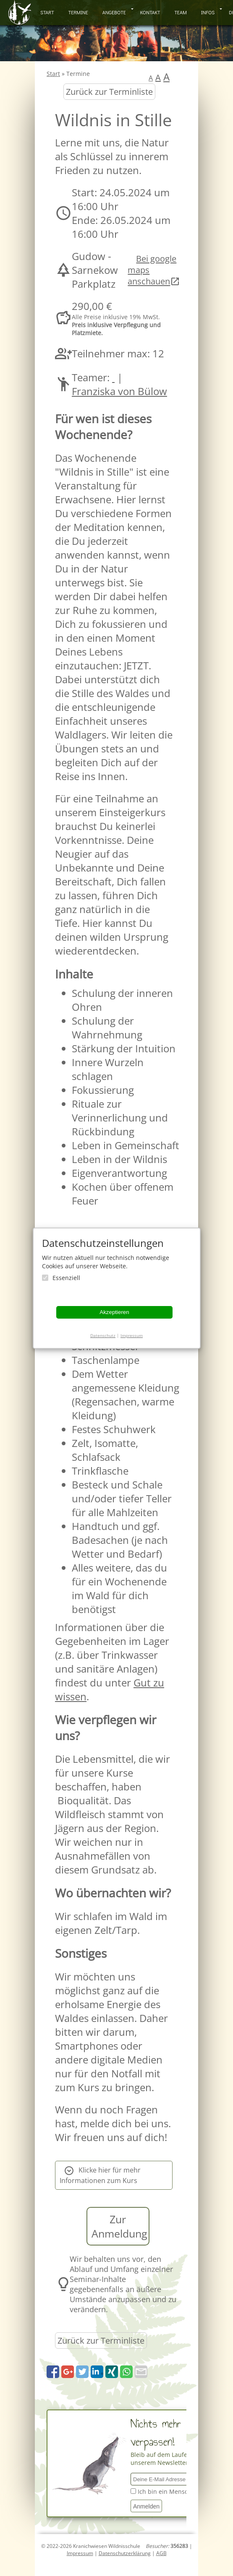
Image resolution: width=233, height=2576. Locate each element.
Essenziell (66, 1278)
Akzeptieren (114, 1312)
